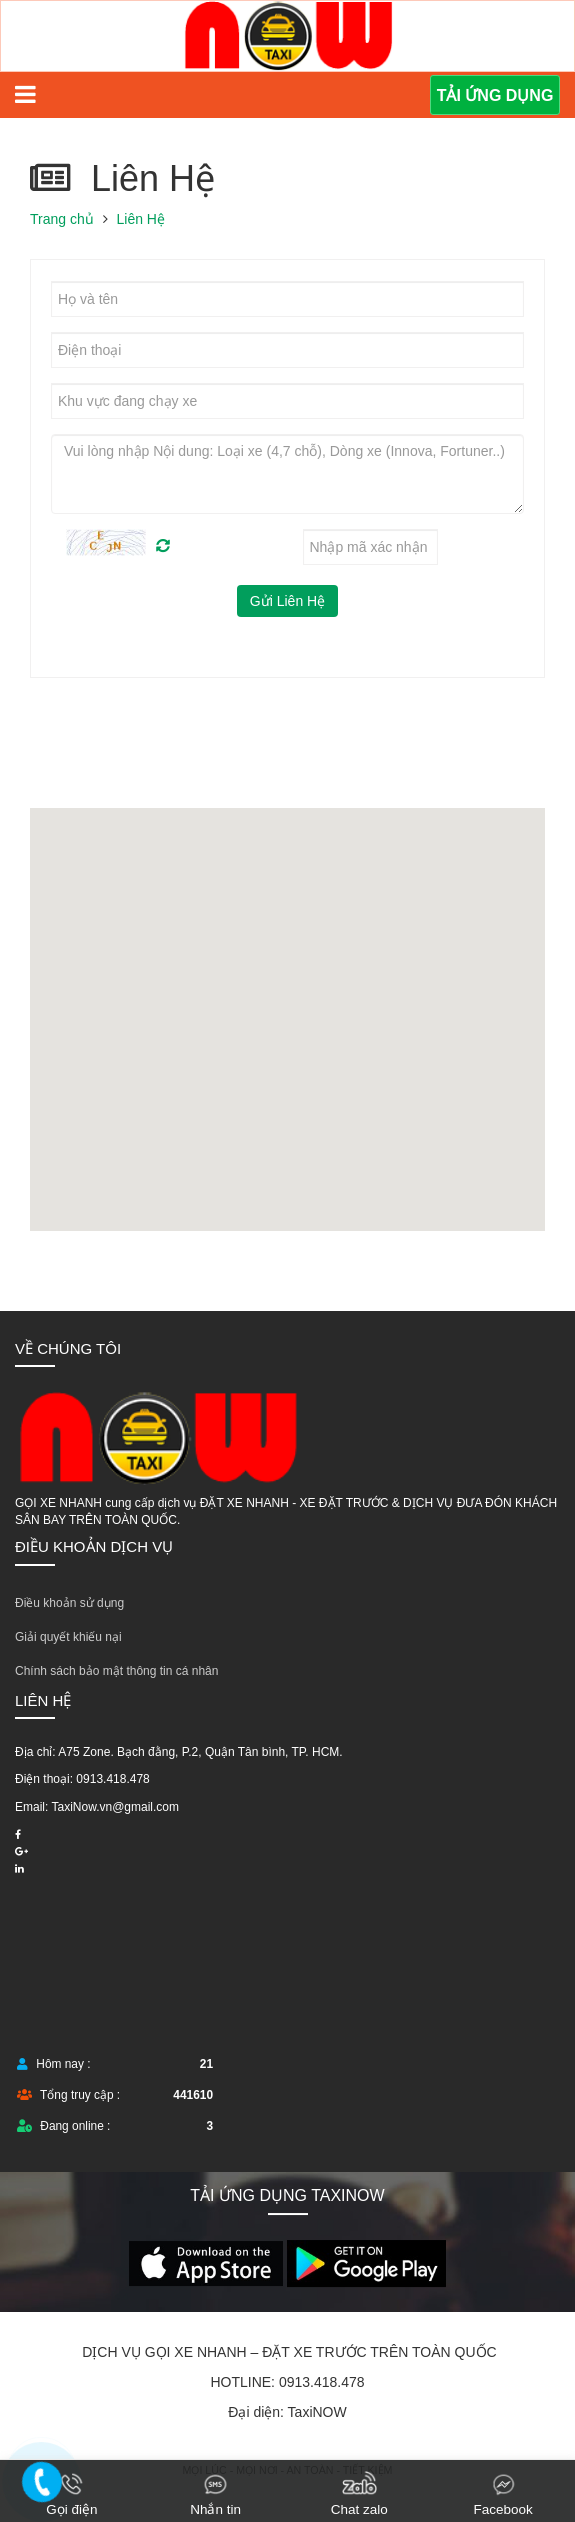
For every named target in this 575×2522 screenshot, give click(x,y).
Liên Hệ (141, 219)
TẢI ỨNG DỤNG (495, 95)
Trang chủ (62, 219)
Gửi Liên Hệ (287, 601)
